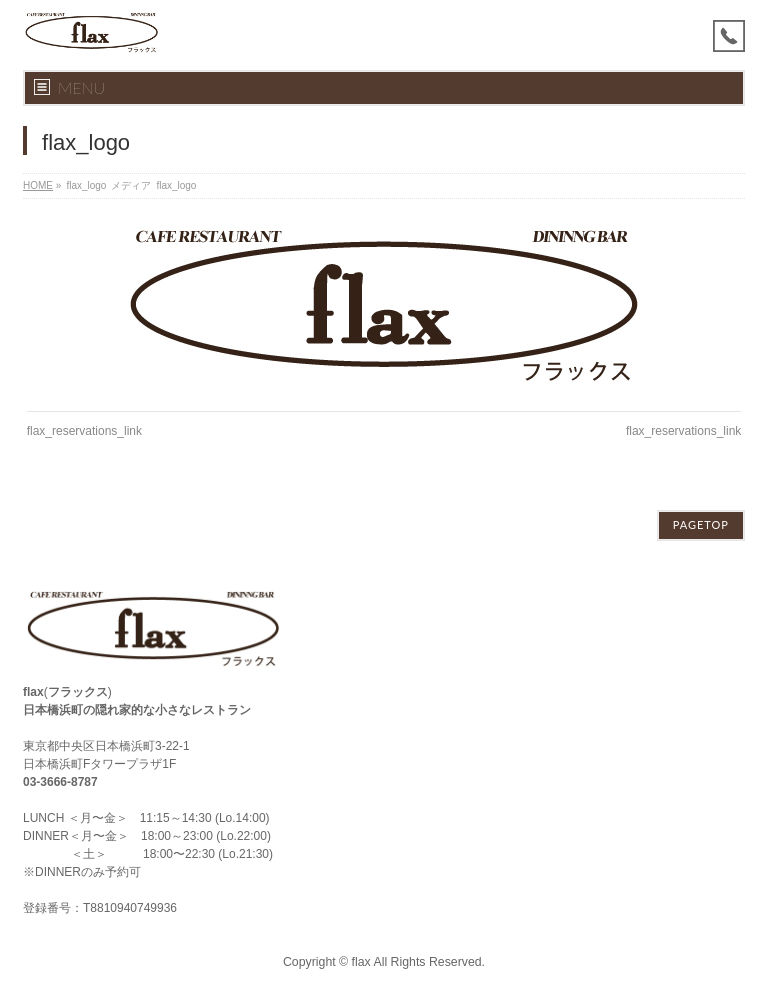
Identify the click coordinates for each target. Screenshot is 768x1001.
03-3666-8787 (60, 782)
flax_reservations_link (84, 431)
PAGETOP (701, 524)
